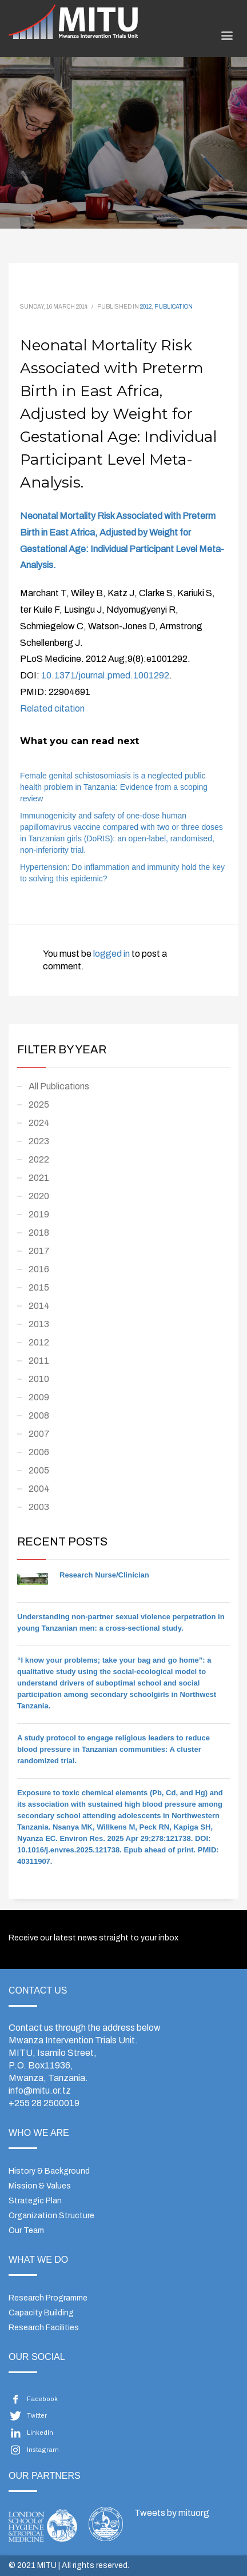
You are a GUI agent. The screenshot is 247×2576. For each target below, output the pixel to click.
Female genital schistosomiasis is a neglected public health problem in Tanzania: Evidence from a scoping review (114, 787)
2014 (39, 1306)
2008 (39, 1415)
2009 (39, 1397)
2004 (39, 1488)
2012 (146, 306)
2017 (39, 1251)
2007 (39, 1434)
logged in (112, 953)
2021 (39, 1178)
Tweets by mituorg (171, 2513)
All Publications (59, 1086)
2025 (39, 1104)
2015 (39, 1287)
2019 (39, 1214)
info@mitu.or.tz (40, 2090)
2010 (39, 1379)
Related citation (52, 708)
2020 (39, 1196)
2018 (39, 1232)
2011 (39, 1360)
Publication (173, 306)
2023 (39, 1141)
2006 (39, 1452)
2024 (39, 1123)
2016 (39, 1269)
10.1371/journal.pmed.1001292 (105, 675)
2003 (39, 1507)
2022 (39, 1159)
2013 (39, 1324)
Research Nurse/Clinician (104, 1575)
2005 (39, 1470)
